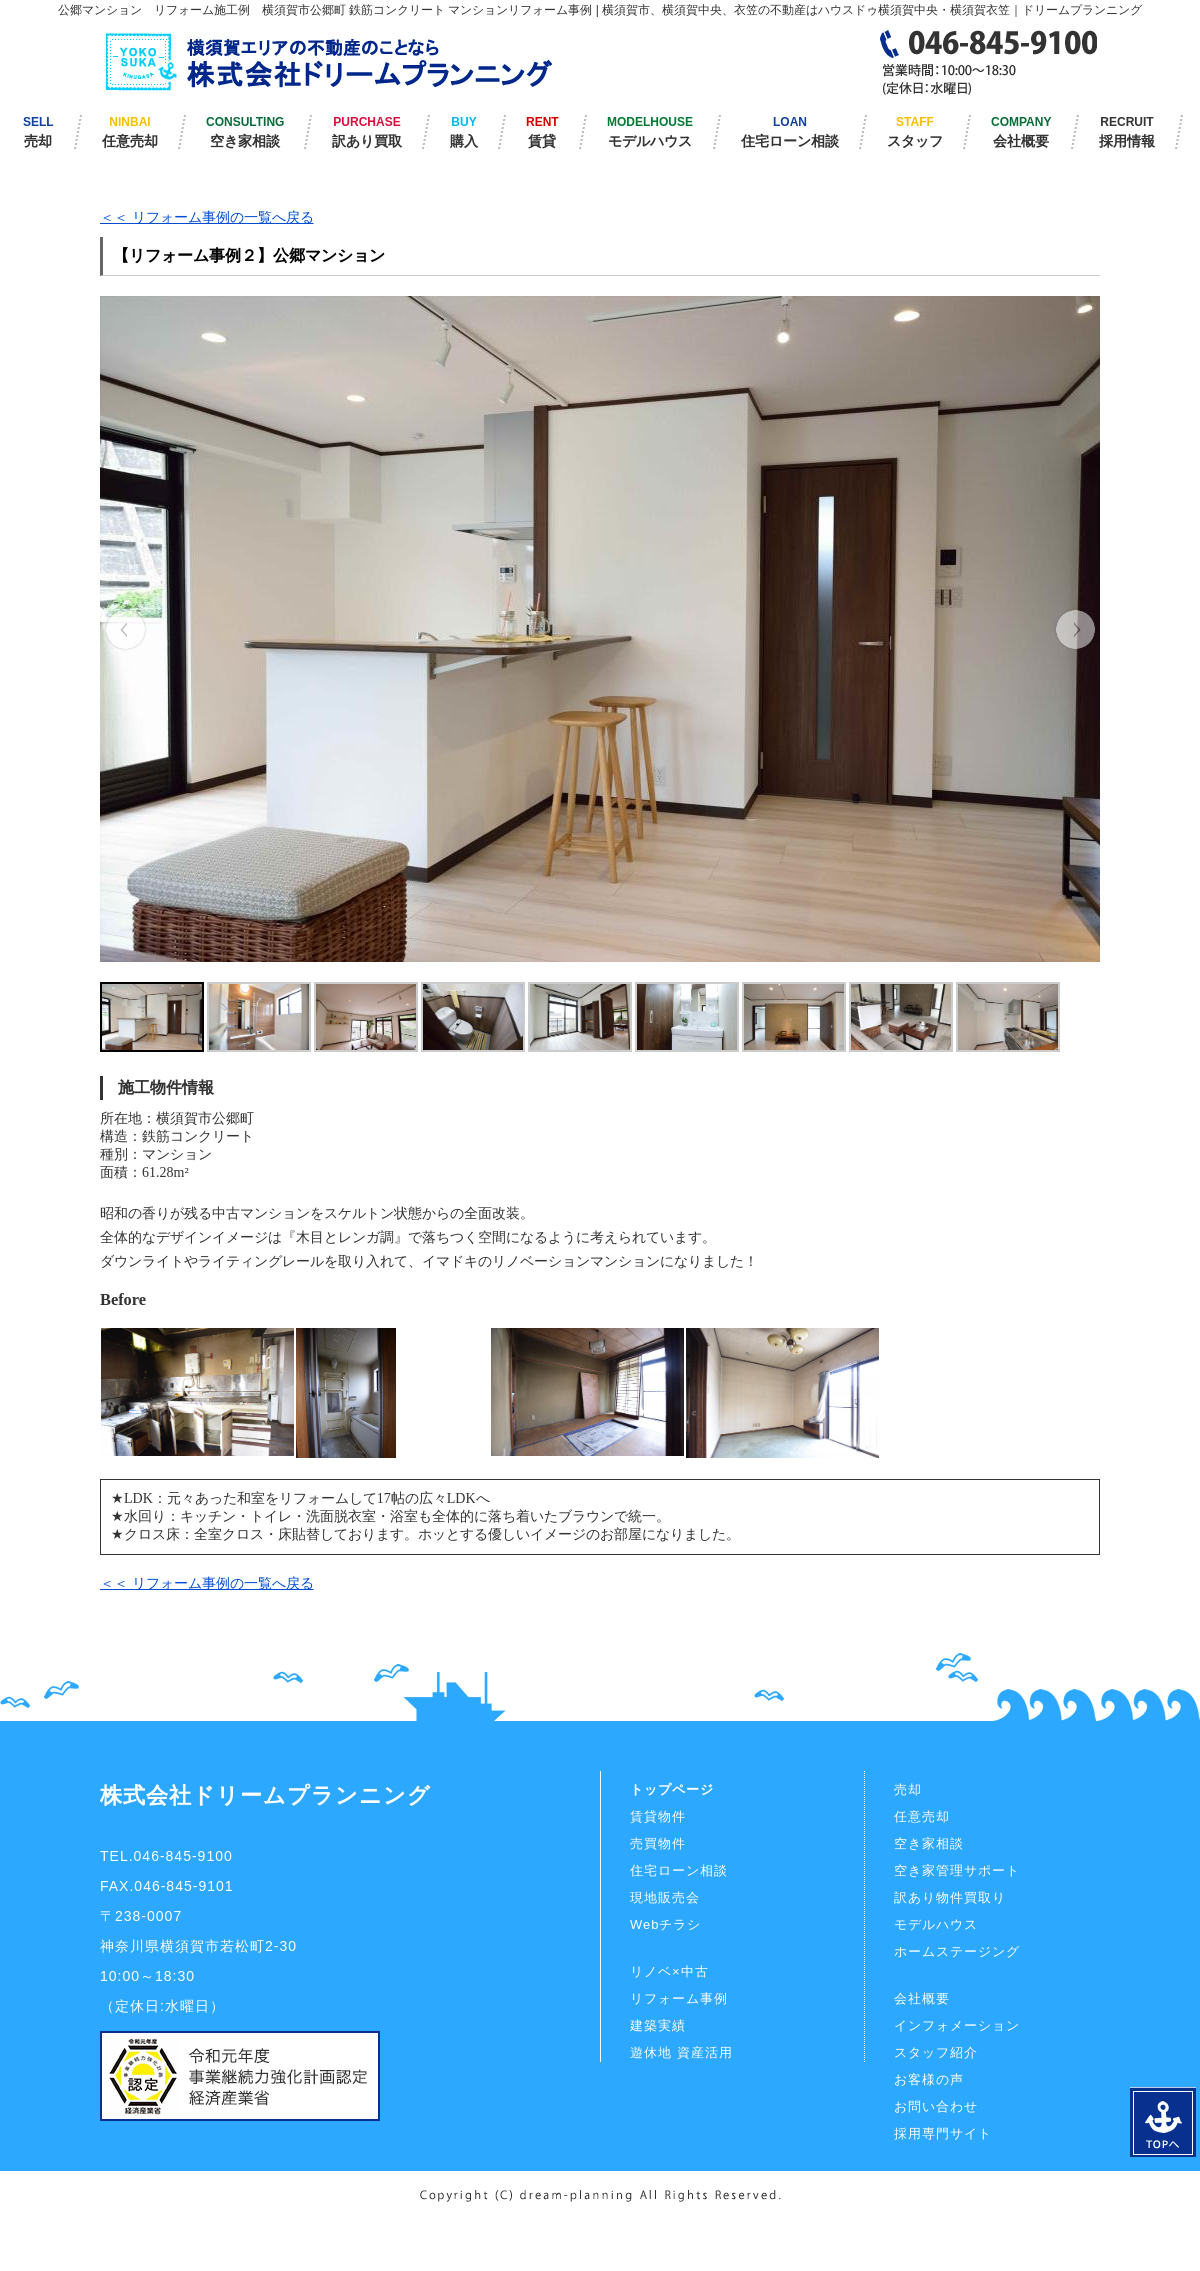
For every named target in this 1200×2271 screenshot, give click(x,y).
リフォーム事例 (679, 1998)
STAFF (915, 132)
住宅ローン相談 (679, 1870)
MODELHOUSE (650, 132)
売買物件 (658, 1843)
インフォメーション (957, 2025)
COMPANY (1021, 132)
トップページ (672, 1789)
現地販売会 (665, 1897)
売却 (908, 1789)
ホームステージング (957, 1951)
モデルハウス (936, 1924)
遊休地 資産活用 (681, 2052)
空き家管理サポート (957, 1870)
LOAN (790, 132)
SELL (38, 132)
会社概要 (922, 1998)
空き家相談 (929, 1843)
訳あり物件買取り (950, 1897)
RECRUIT (1127, 132)
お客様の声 (929, 2079)
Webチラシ (666, 1924)
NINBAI (130, 132)
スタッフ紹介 (936, 2052)
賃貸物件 (658, 1816)
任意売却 (922, 1816)
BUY (464, 132)
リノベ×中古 (669, 1971)
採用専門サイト (943, 2133)
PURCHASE (367, 132)
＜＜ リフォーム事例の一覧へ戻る (207, 217)
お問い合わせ (936, 2106)
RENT (542, 132)
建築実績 (658, 2025)
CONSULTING (245, 132)
